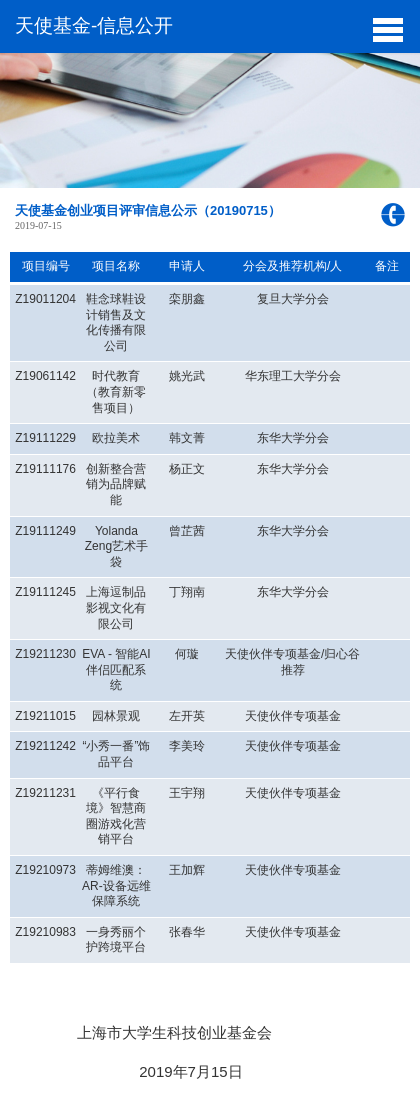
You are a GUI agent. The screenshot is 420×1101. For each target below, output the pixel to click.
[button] (387, 27)
